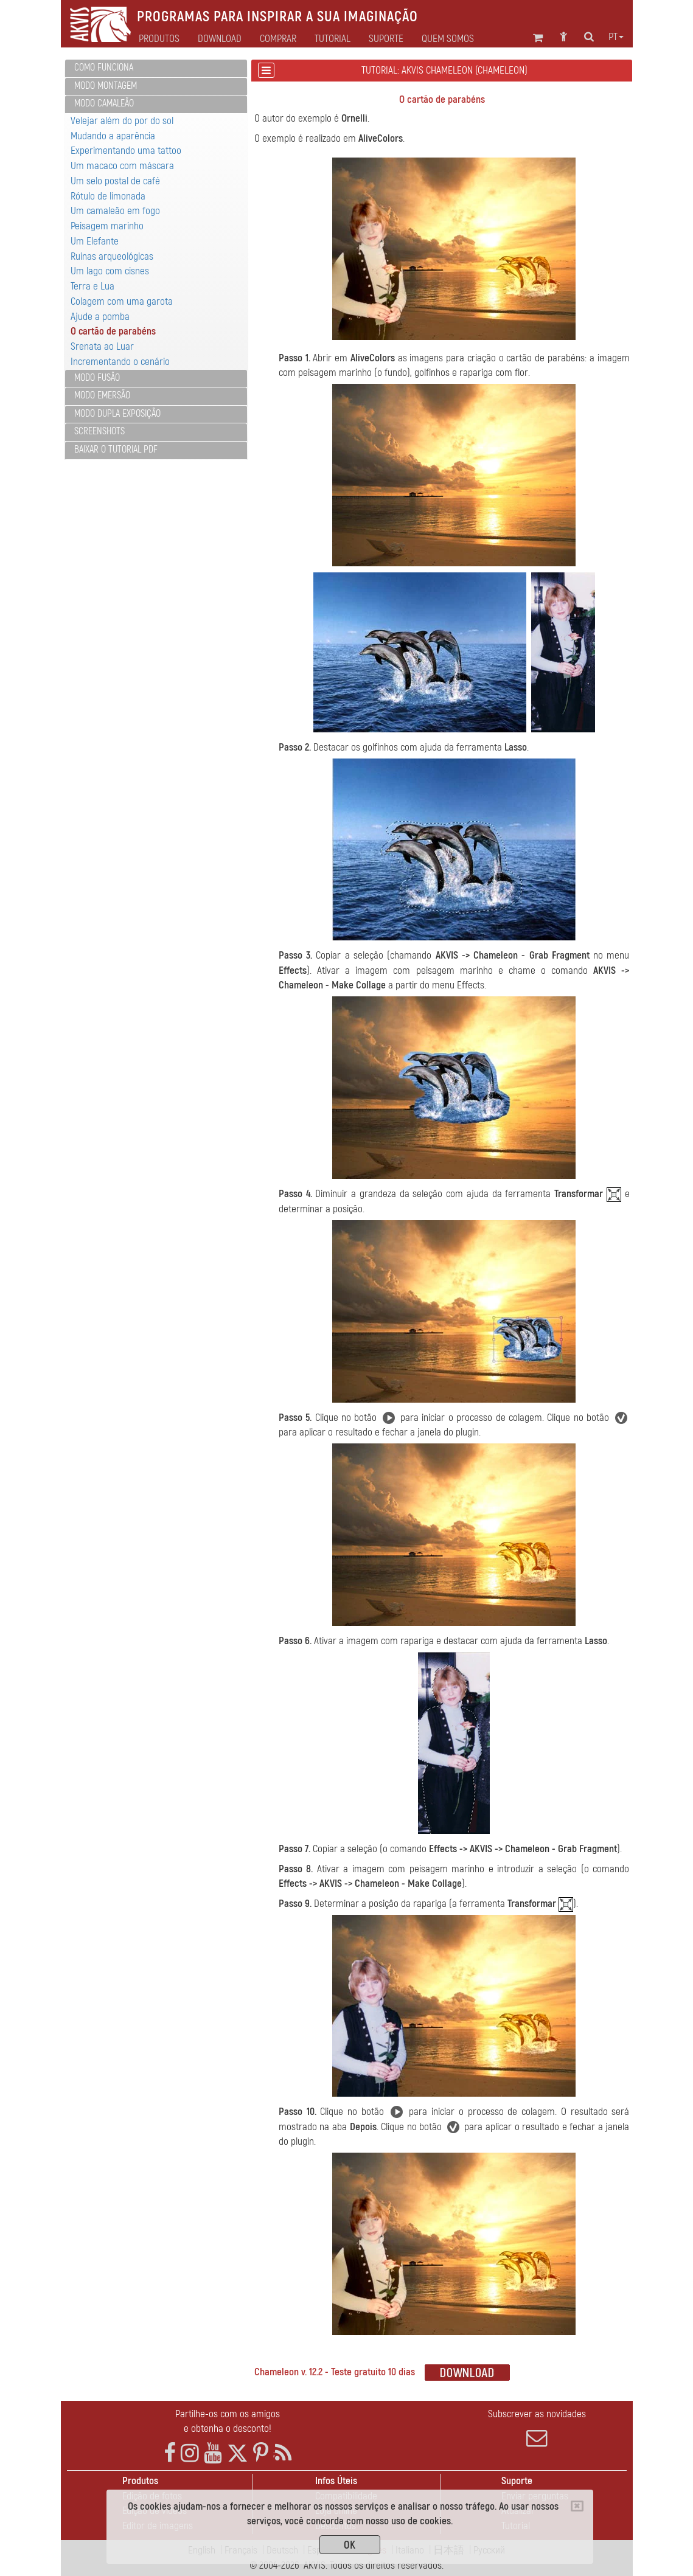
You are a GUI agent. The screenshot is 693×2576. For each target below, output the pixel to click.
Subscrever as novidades (537, 2428)
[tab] (156, 68)
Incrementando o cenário (120, 361)
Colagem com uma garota (122, 301)
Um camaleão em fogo (115, 210)
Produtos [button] (159, 39)
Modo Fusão (97, 378)
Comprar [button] (278, 39)
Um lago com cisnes (110, 271)
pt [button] (616, 37)
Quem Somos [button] (448, 39)
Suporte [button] (386, 39)
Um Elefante (95, 241)
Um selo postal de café (115, 181)
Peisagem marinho (107, 226)
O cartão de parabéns (113, 331)
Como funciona (103, 67)
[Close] (577, 2506)
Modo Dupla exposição (117, 414)
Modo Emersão (102, 395)
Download (220, 39)
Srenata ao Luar (102, 346)
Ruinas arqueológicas (112, 256)
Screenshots (99, 431)
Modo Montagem (105, 86)
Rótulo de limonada (108, 196)
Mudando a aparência (113, 136)
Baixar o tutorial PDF (116, 449)
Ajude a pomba (100, 316)
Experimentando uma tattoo (126, 150)
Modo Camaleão (104, 103)
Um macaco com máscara (122, 165)
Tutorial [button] (332, 39)
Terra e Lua (92, 286)
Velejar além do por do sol (122, 120)
